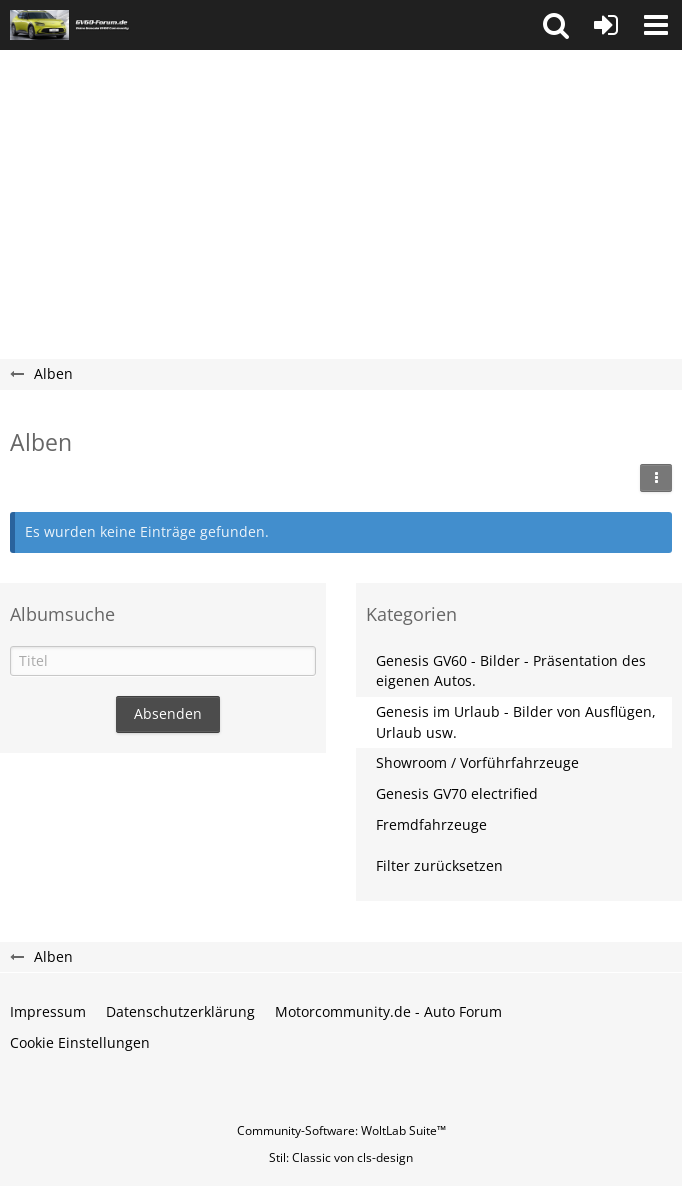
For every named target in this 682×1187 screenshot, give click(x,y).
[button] (556, 25)
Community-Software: (341, 1130)
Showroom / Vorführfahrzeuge (477, 762)
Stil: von (341, 1157)
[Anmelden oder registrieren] (606, 25)
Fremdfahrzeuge (431, 824)
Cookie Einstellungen (80, 1042)
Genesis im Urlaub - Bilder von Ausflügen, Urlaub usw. (516, 722)
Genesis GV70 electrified (457, 793)
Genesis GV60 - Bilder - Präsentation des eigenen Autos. (511, 671)
